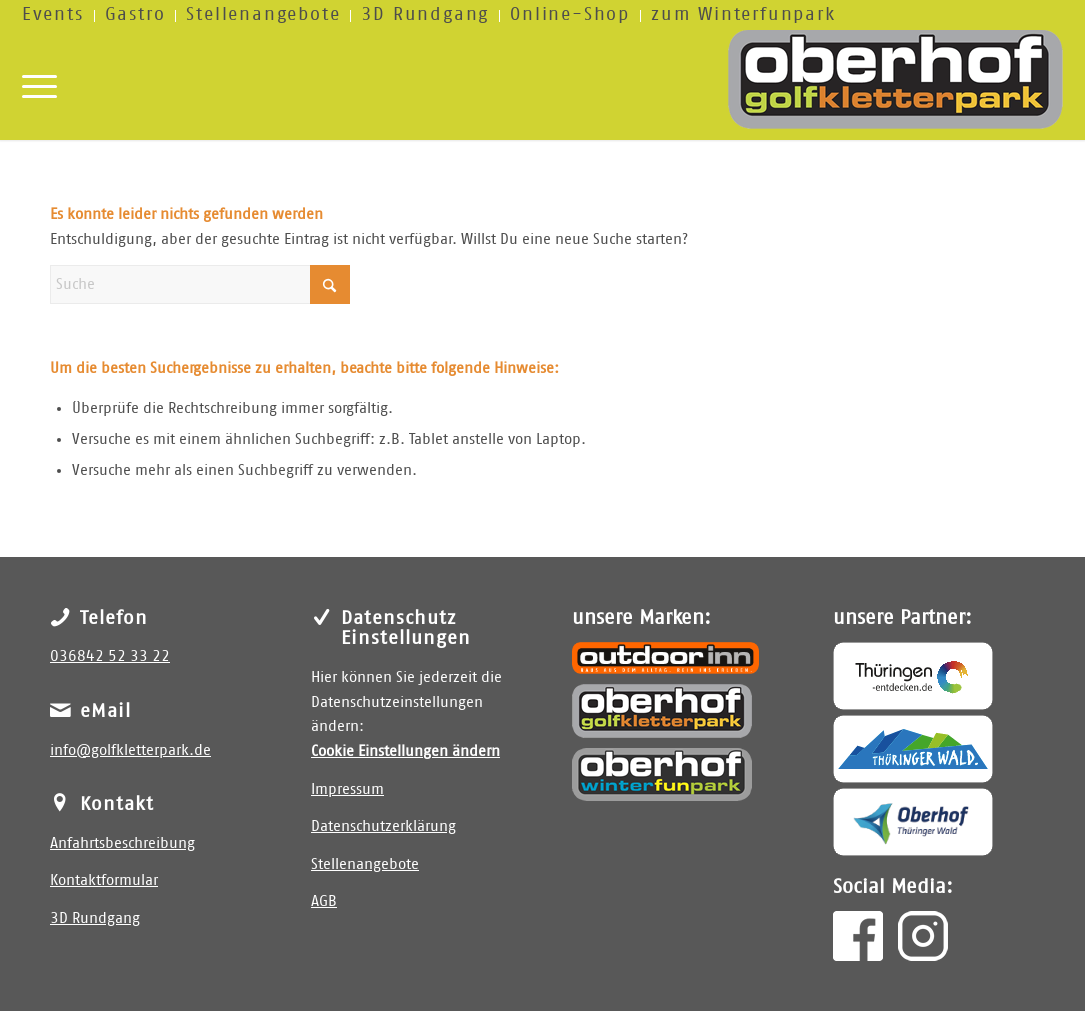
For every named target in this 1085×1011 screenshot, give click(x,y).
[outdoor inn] (665, 658)
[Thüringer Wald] (913, 749)
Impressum (347, 789)
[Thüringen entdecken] (913, 676)
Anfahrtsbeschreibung (122, 843)
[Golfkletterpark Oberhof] (662, 711)
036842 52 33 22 (110, 656)
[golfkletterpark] (895, 84)
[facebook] (858, 936)
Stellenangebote (365, 864)
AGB (324, 901)
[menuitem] (58, 16)
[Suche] (200, 284)
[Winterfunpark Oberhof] (662, 774)
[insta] (923, 936)
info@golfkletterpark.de (130, 750)
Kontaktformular (104, 880)
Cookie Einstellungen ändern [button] (405, 751)
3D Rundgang (95, 918)
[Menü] (39, 84)
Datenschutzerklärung (383, 826)
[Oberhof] (913, 822)
